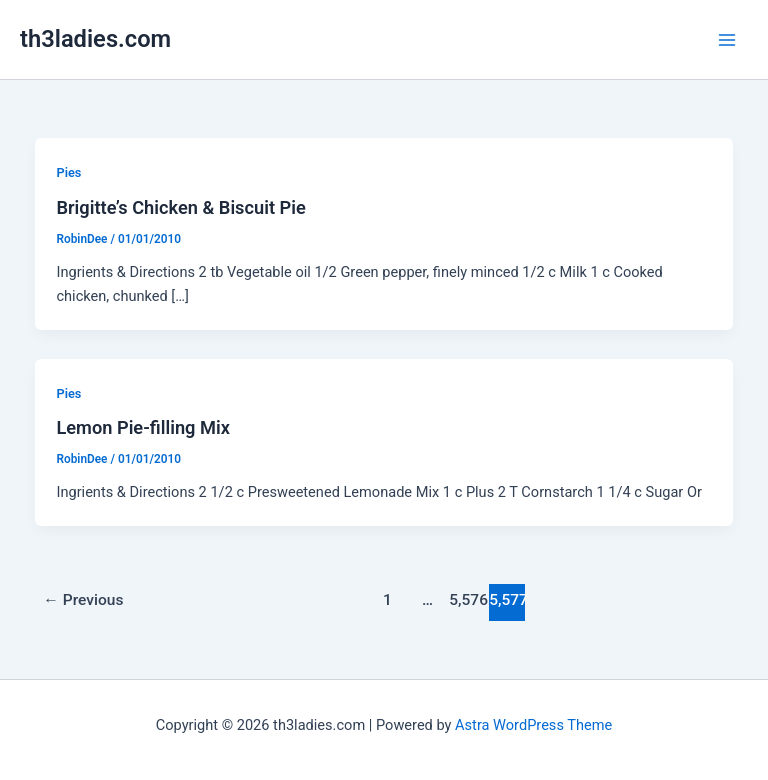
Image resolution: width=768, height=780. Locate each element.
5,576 (467, 600)
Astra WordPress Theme (533, 725)
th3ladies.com (95, 39)
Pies (68, 172)
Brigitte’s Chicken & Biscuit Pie (180, 207)
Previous (83, 600)
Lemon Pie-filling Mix (142, 427)
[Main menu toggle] (727, 40)
